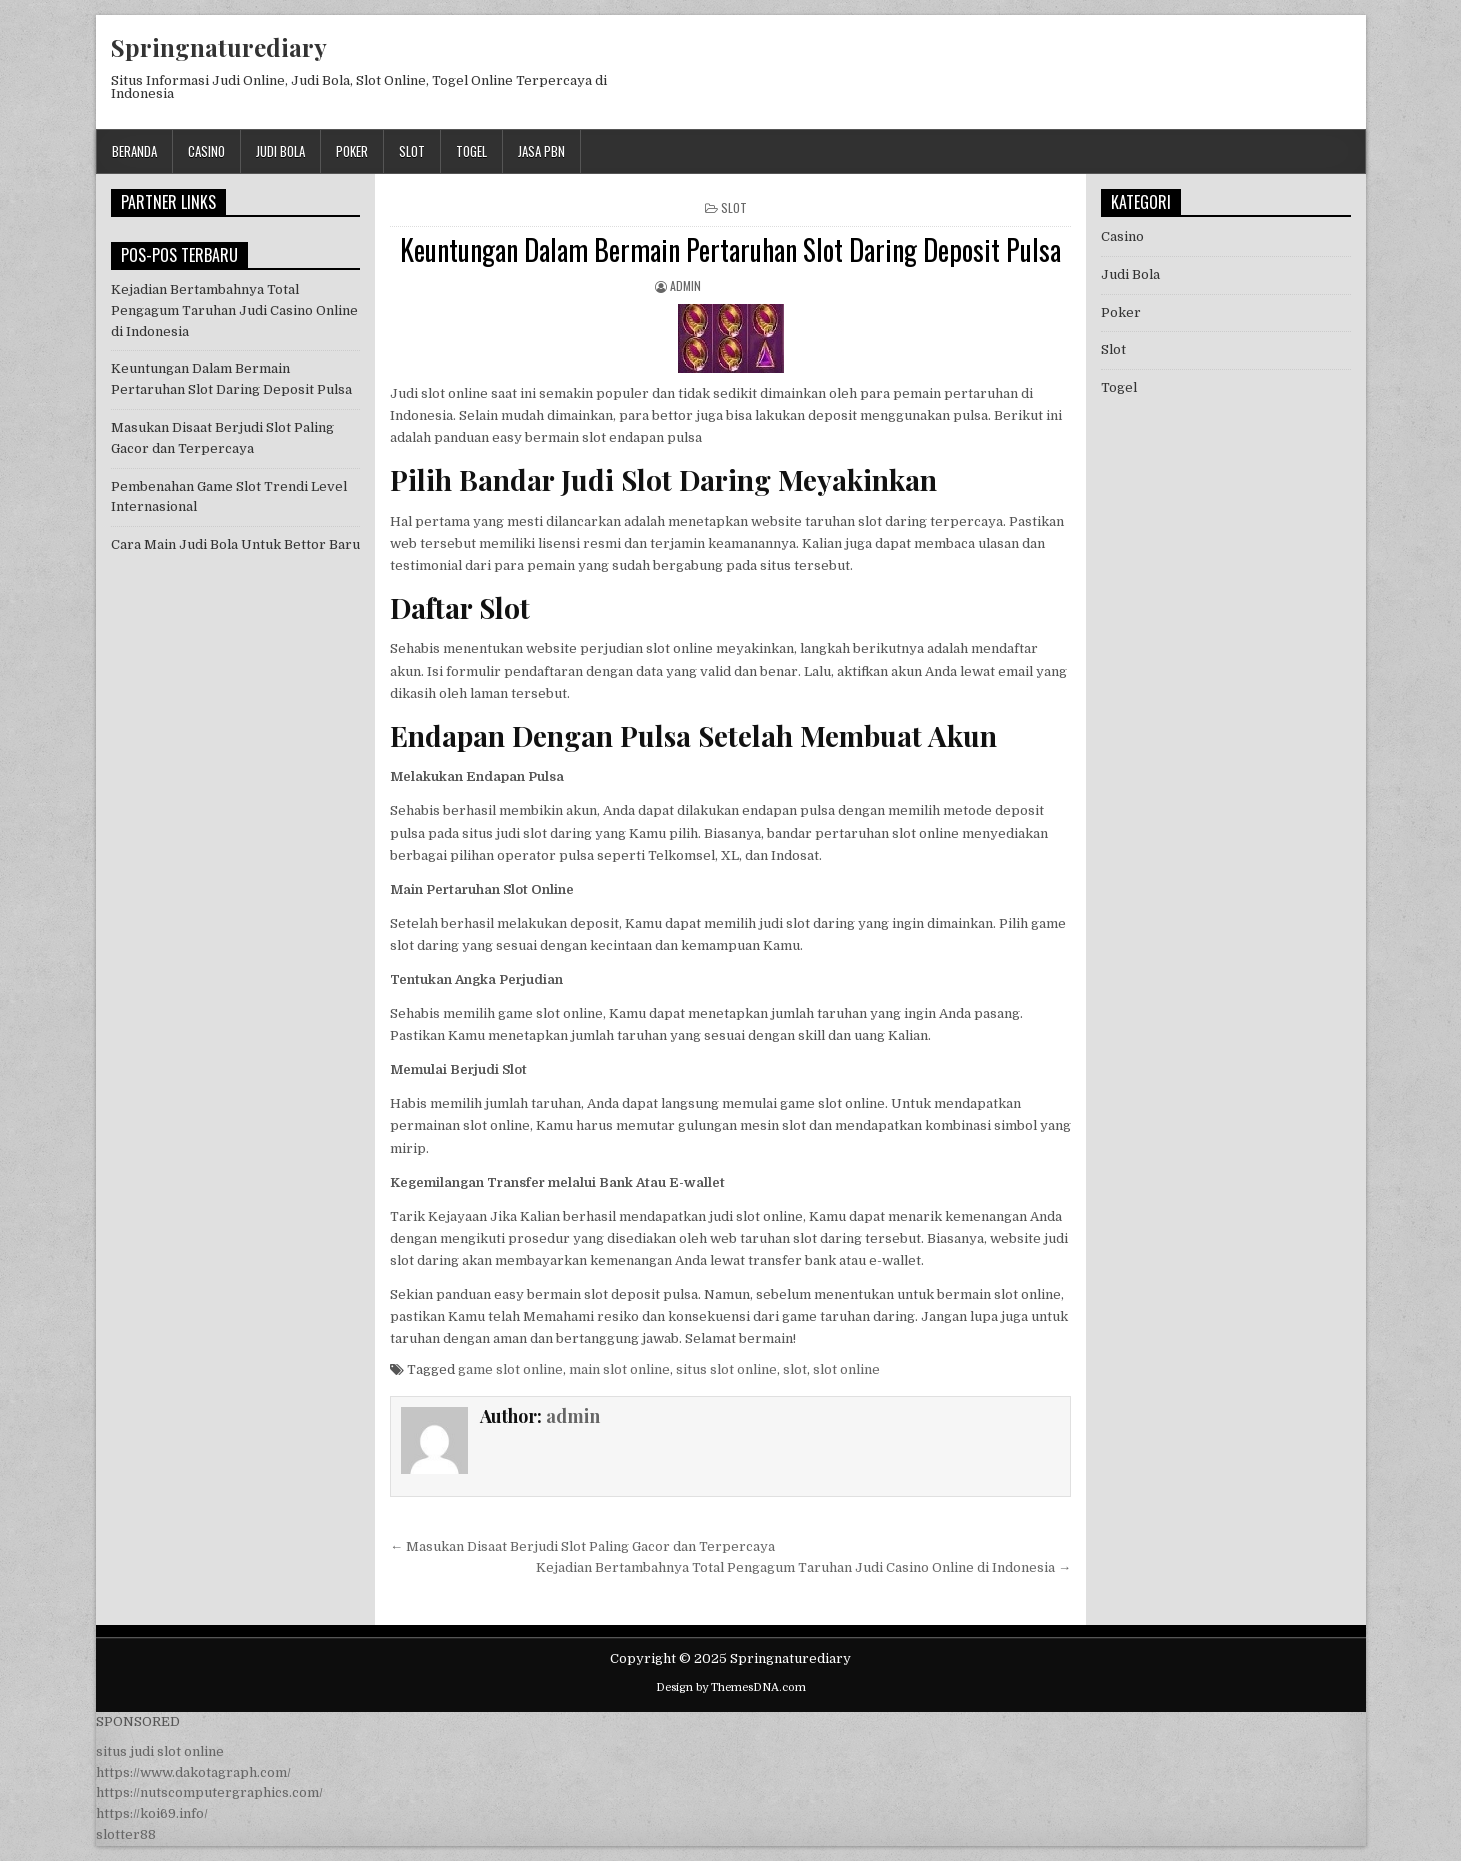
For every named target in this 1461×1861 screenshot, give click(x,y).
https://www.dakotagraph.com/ (193, 1772)
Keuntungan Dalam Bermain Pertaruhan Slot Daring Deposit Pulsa (730, 249)
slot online (846, 1369)
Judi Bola (280, 151)
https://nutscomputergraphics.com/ (209, 1792)
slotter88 (126, 1834)
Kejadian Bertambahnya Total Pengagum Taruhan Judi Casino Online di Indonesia (234, 310)
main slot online (619, 1369)
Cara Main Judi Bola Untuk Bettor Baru (235, 544)
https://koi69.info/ (152, 1813)
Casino (206, 151)
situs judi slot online (160, 1751)
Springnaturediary (219, 47)
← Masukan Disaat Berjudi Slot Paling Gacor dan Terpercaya (582, 1546)
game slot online (510, 1369)
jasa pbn (541, 151)
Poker (352, 151)
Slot (412, 151)
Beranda (134, 151)
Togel (471, 151)
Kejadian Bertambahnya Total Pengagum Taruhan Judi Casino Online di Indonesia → (803, 1567)
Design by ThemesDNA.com (731, 1687)
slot (795, 1369)
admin (685, 285)
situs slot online (726, 1369)
